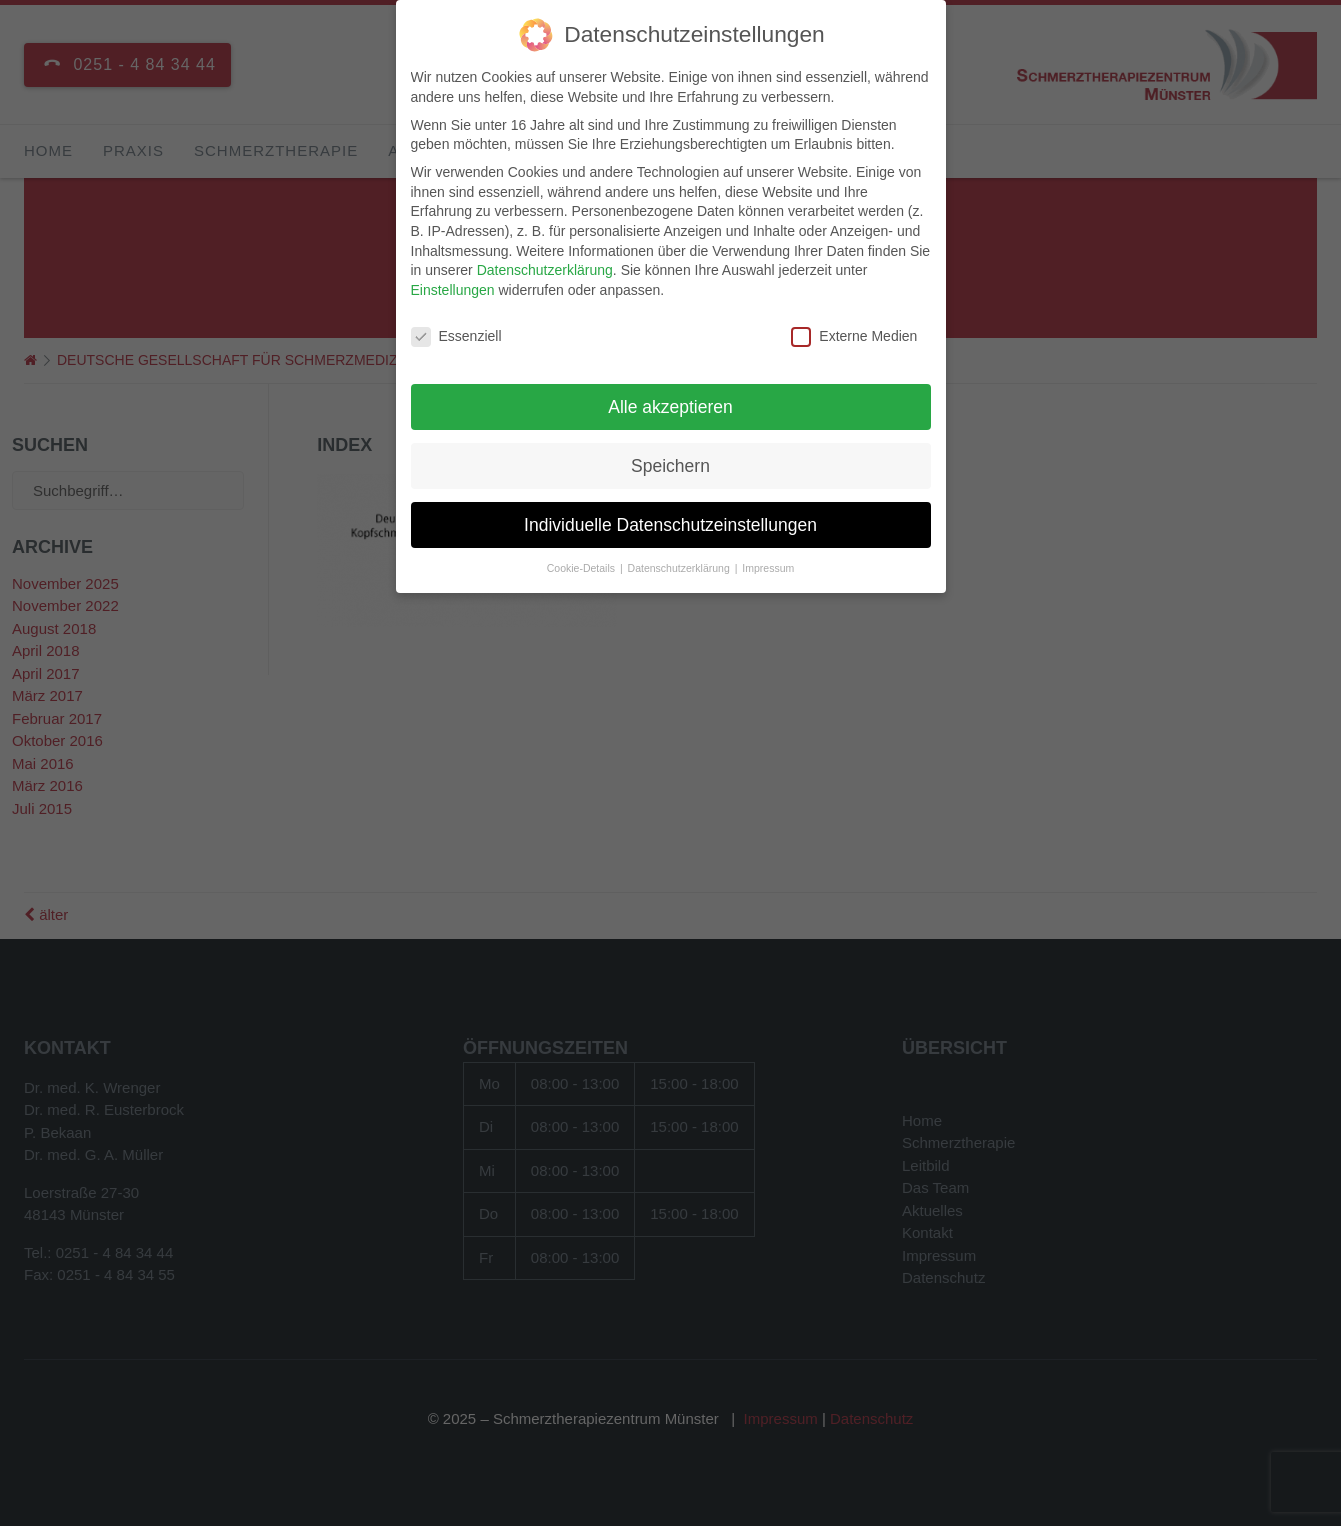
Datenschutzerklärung (545, 267)
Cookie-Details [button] (582, 565)
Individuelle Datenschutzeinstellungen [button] (670, 521)
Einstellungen (453, 286)
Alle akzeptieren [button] (670, 403)
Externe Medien (854, 332)
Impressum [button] (768, 565)
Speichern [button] (670, 462)
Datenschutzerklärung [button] (680, 565)
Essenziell (456, 332)
